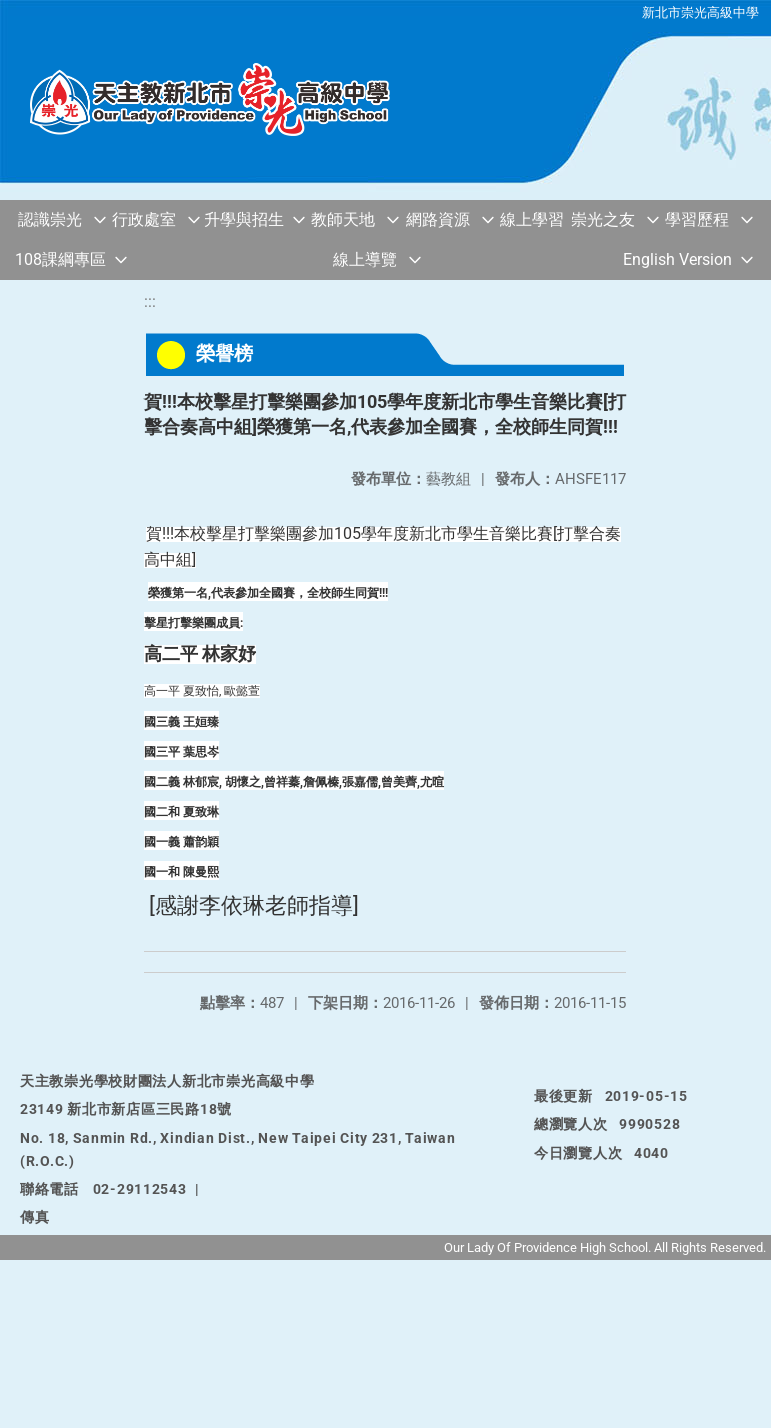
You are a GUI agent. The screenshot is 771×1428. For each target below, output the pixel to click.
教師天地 (343, 219)
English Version (677, 259)
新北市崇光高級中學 (700, 12)
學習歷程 (697, 219)
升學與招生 (244, 219)
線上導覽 (365, 259)
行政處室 (144, 219)
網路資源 (438, 219)
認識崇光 (50, 219)
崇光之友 (603, 219)
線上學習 (532, 219)
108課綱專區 (60, 259)
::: (150, 301)
